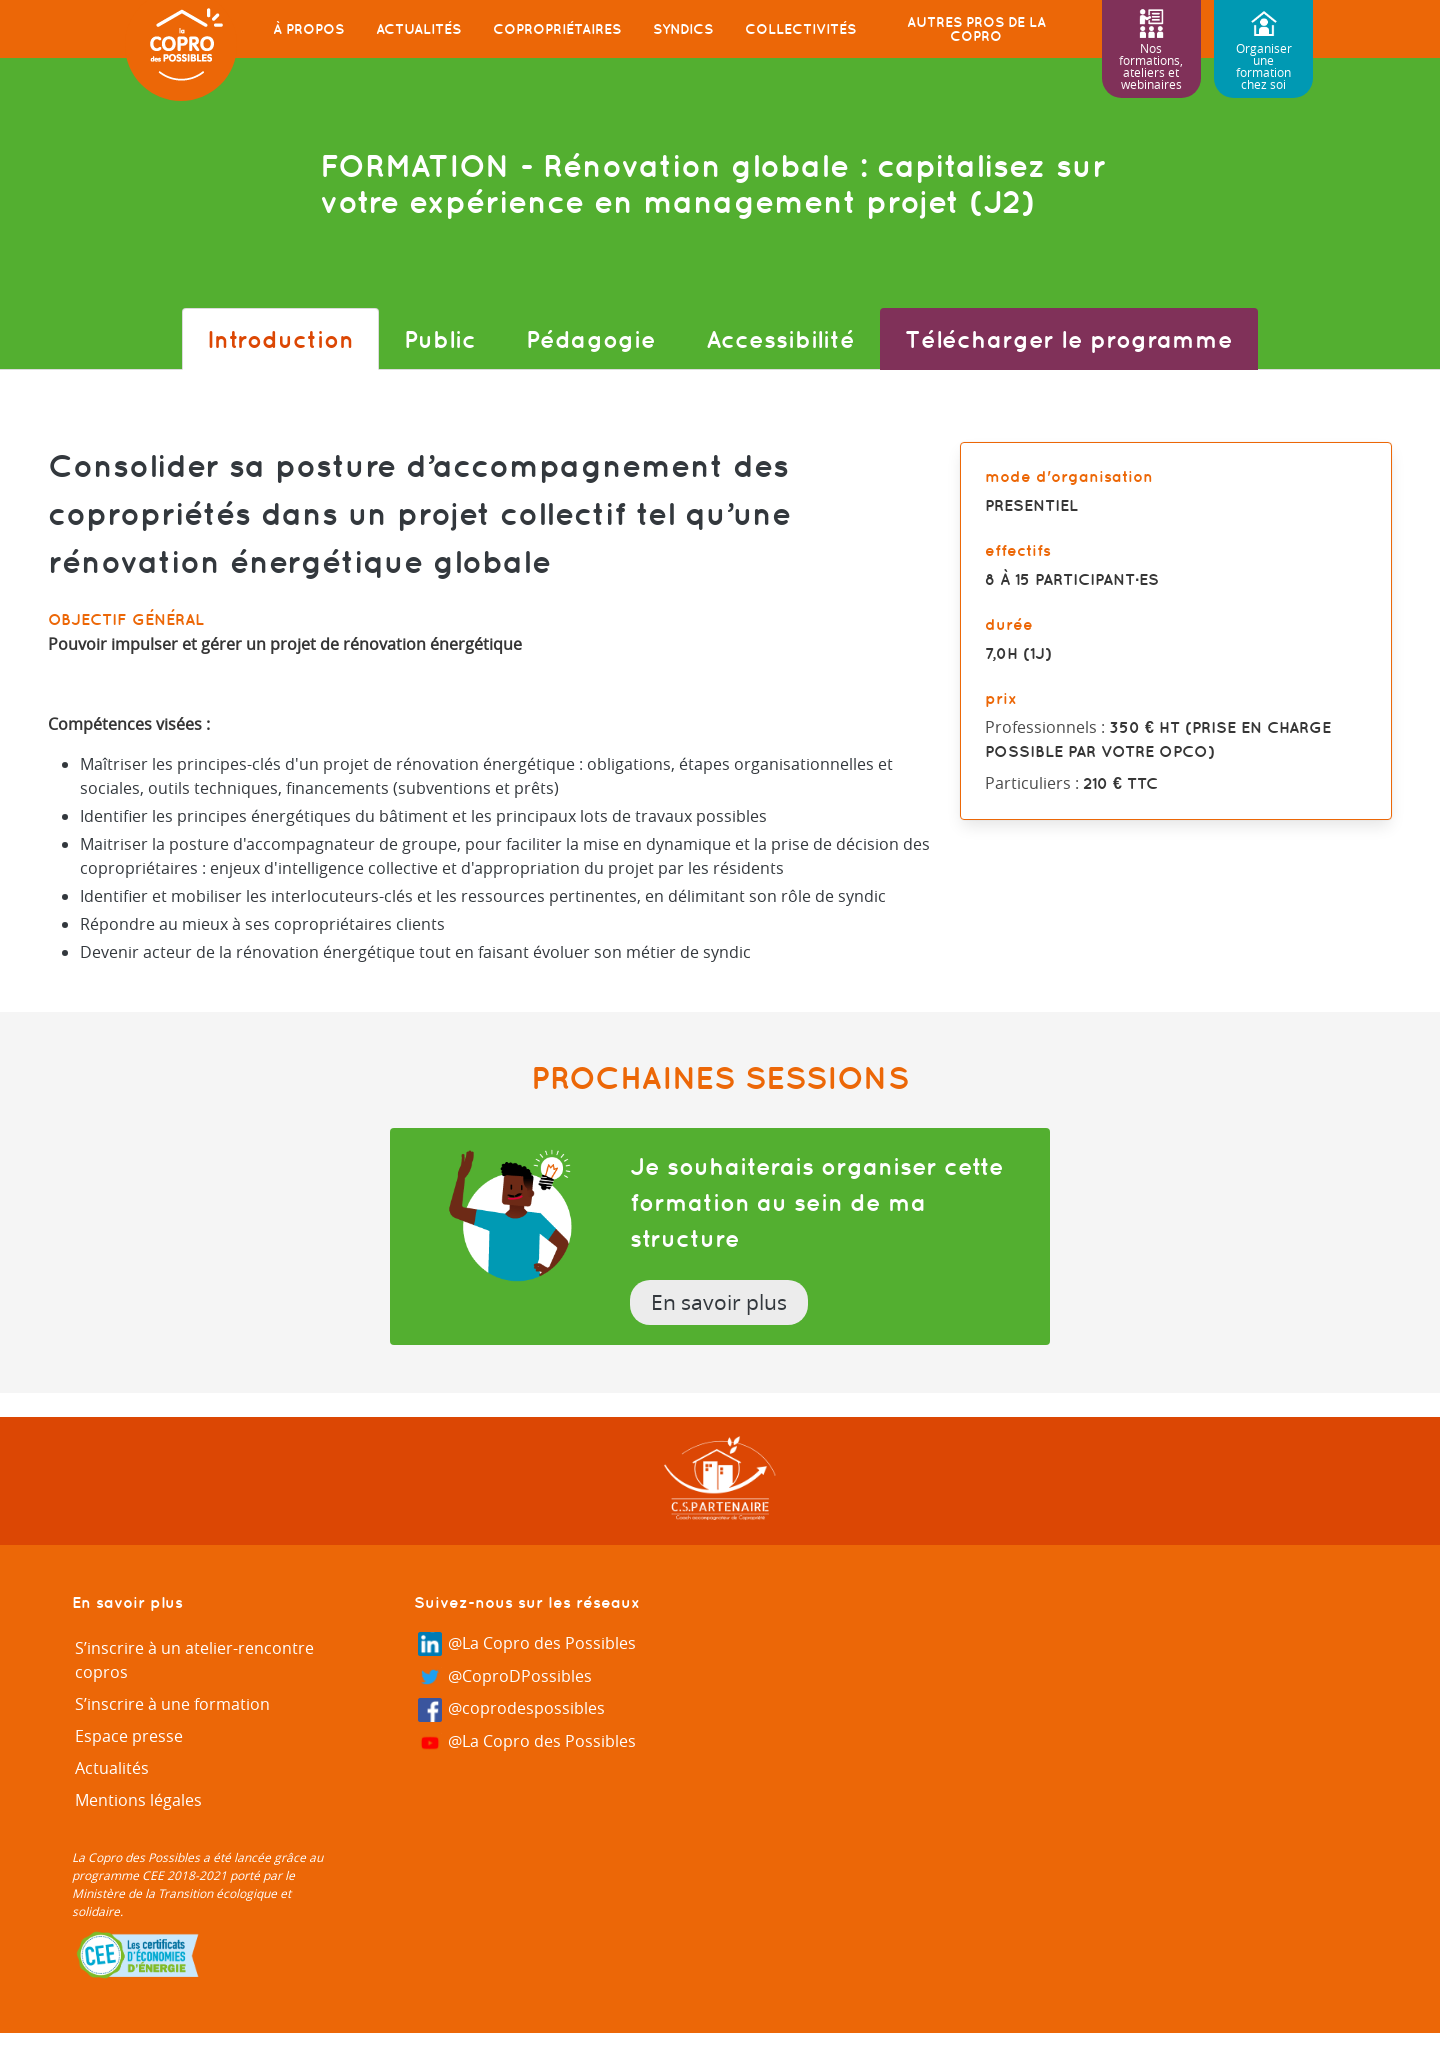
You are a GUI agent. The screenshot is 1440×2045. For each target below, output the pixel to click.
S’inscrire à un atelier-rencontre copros (194, 1660)
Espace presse (129, 1736)
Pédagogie (591, 339)
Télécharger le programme (1069, 339)
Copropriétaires (557, 29)
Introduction (280, 339)
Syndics (683, 29)
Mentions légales (138, 1800)
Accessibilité (780, 339)
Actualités (418, 29)
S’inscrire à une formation (172, 1704)
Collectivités (800, 29)
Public (440, 339)
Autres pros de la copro (976, 29)
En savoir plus (719, 1302)
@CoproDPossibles (505, 1677)
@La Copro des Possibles (527, 1644)
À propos (308, 29)
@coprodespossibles (511, 1709)
